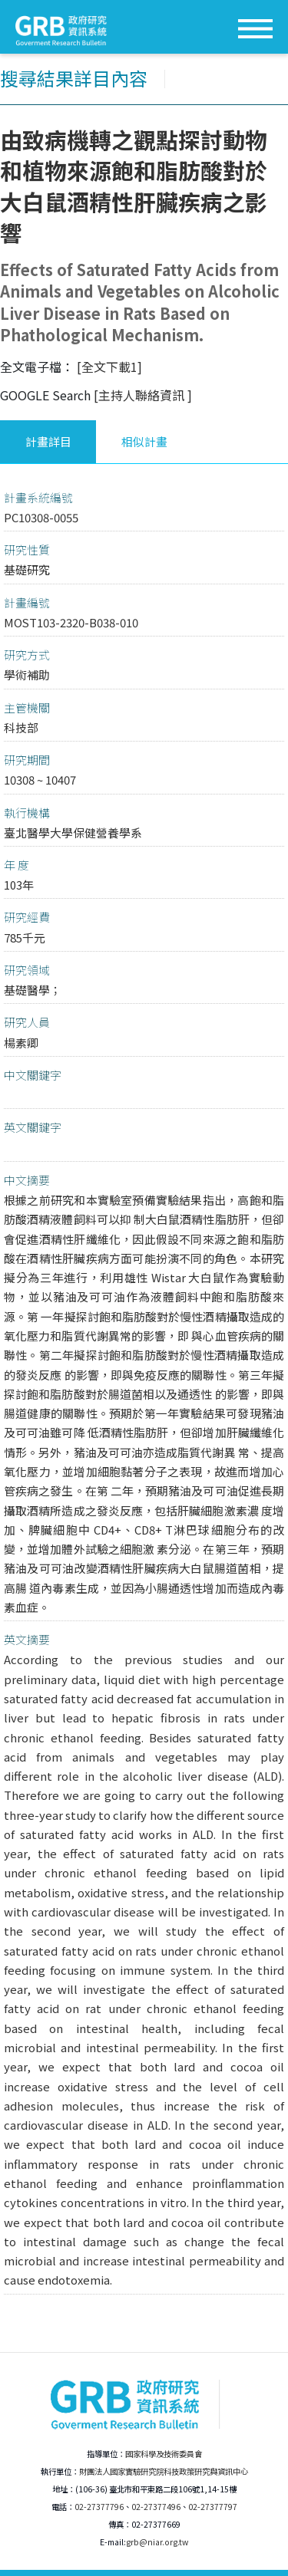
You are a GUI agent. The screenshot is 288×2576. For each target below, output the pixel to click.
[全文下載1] (109, 366)
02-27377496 (155, 2506)
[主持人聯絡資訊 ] (143, 395)
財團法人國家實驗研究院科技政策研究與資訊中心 (163, 2471)
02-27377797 (212, 2506)
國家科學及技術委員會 (163, 2453)
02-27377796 (99, 2506)
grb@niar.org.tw (157, 2542)
